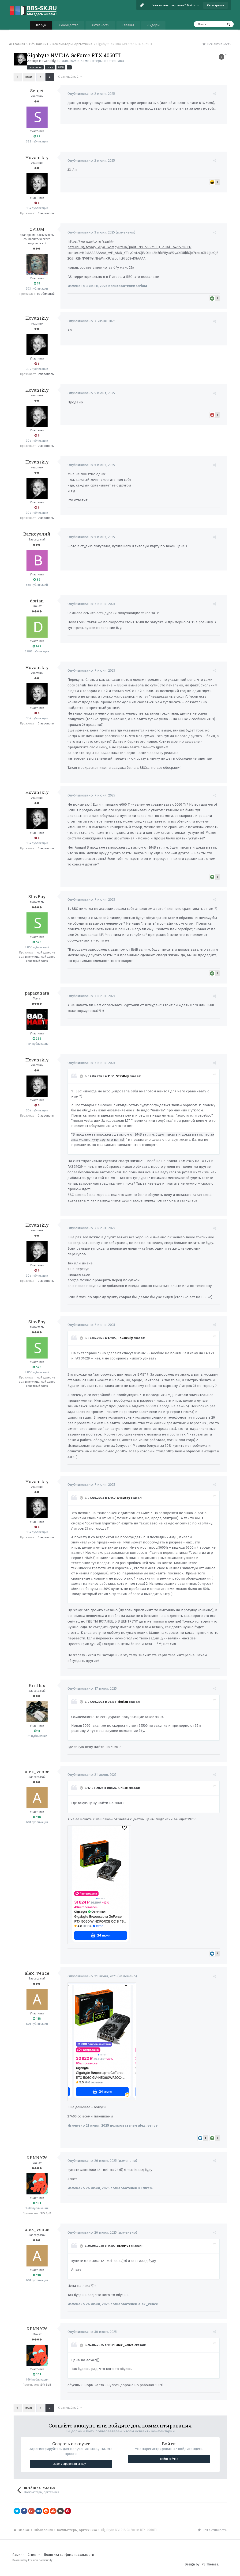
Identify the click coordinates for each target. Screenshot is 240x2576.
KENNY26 (37, 2157)
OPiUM (37, 229)
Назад (29, 77)
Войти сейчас (169, 2459)
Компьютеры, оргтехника (102, 61)
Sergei (37, 90)
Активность (100, 25)
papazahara (37, 993)
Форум (41, 25)
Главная (128, 25)
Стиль (34, 2555)
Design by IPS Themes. (202, 2564)
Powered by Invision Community (32, 2560)
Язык (17, 2555)
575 (37, 942)
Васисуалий (36, 534)
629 (37, 646)
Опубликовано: (91, 94)
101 (37, 2203)
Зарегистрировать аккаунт (71, 2463)
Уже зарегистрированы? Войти (176, 5)
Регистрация (215, 5)
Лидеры (153, 25)
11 (37, 1731)
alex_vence (37, 1771)
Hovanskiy (47, 61)
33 (37, 283)
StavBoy (37, 896)
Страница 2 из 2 (70, 76)
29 (37, 136)
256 (37, 1038)
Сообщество (69, 25)
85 (37, 579)
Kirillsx (37, 1685)
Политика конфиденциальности (69, 2555)
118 (37, 1817)
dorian (37, 601)
